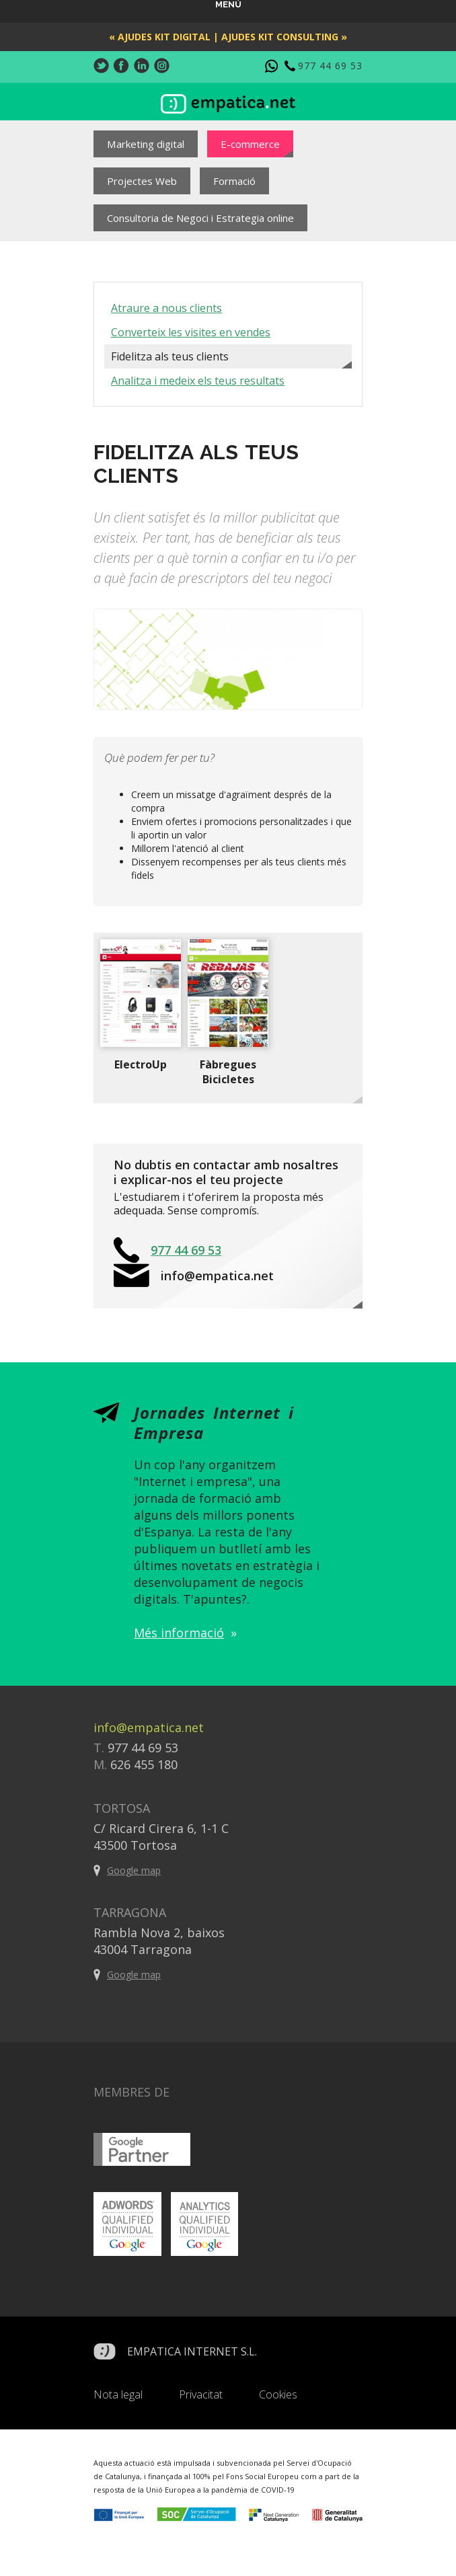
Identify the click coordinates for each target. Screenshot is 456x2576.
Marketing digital (145, 144)
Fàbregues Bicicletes (228, 1072)
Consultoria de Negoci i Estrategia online (200, 218)
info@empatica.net (217, 1275)
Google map (134, 1870)
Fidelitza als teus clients (170, 356)
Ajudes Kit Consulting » (284, 36)
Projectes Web (142, 181)
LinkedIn (141, 65)
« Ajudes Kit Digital (160, 36)
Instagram (161, 65)
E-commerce (250, 144)
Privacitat (201, 2394)
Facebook (121, 65)
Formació (234, 181)
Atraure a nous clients (166, 308)
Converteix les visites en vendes (190, 332)
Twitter (101, 65)
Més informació (179, 1633)
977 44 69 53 (330, 65)
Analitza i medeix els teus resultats (197, 380)
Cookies (278, 2394)
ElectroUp (140, 1064)
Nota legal (118, 2394)
